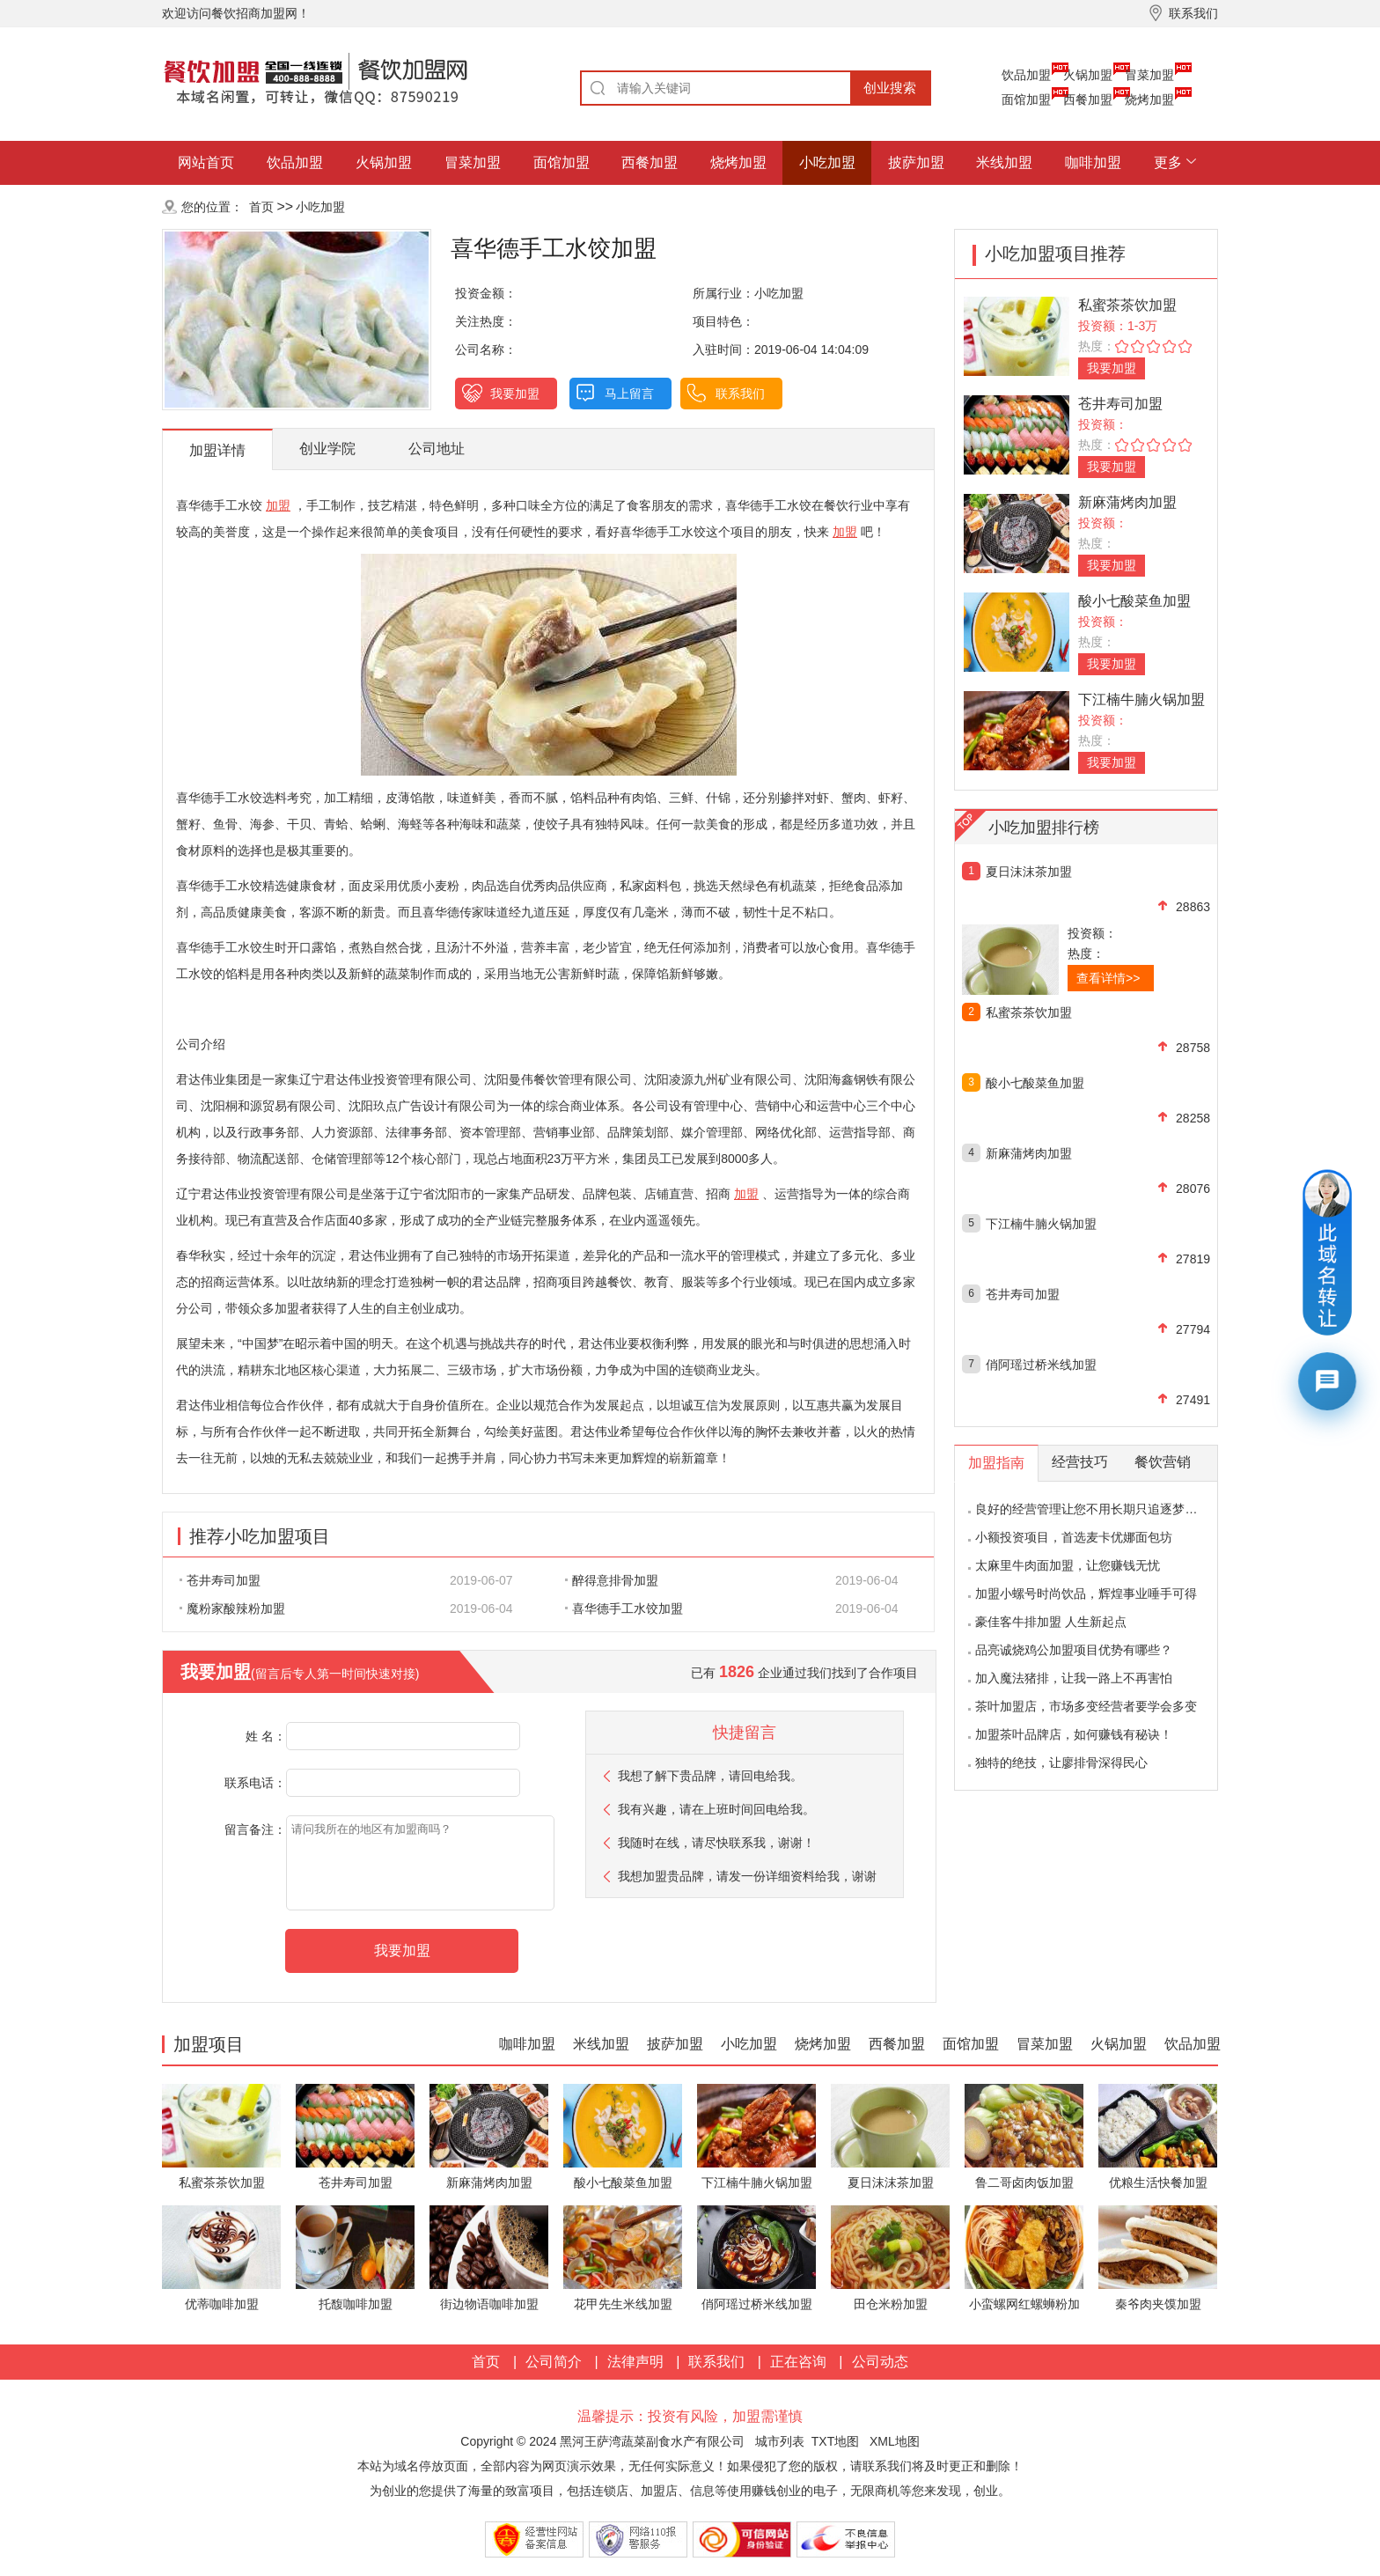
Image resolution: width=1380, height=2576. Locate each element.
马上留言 (629, 393)
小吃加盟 (827, 162)
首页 (261, 207)
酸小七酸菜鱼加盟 (1134, 600)
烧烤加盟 (1149, 99)
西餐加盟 (1087, 99)
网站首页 (206, 162)
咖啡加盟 (1093, 162)
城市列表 (779, 2441)
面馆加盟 (1026, 99)
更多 (1168, 162)
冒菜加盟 (1149, 75)
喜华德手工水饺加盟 (624, 1608)
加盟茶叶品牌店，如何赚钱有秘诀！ (1073, 1734)
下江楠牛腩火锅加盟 (1141, 699)
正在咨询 (798, 2361)
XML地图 (895, 2441)
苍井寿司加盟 (220, 1580)
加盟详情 (217, 450)
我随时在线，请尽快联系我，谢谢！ (716, 1843)
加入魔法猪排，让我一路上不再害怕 (1073, 1678)
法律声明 (635, 2361)
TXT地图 (835, 2441)
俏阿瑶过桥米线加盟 (1041, 1365)
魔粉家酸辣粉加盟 (232, 1608)
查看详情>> (1108, 978)
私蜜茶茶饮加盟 (1127, 305)
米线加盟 (1004, 162)
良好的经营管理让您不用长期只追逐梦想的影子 (1104, 1509)
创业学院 (327, 448)
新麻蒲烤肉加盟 (1127, 502)
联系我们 (740, 393)
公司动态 (880, 2361)
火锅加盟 (1087, 75)
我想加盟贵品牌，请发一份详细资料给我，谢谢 (747, 1876)
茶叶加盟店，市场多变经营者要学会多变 (1086, 1706)
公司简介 (553, 2361)
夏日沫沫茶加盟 (1029, 872)
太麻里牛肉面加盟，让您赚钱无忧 (1067, 1565)
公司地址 (436, 448)
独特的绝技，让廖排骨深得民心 (1061, 1762)
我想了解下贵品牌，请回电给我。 (710, 1776)
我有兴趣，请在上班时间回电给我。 (716, 1809)
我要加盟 (515, 393)
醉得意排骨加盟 (611, 1580)
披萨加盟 (916, 162)
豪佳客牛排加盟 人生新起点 (1051, 1622)
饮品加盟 (1026, 75)
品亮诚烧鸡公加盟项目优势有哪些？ (1073, 1650)
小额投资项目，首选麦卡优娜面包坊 (1073, 1537)
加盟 (278, 505)
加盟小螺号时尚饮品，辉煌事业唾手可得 (1086, 1593)
